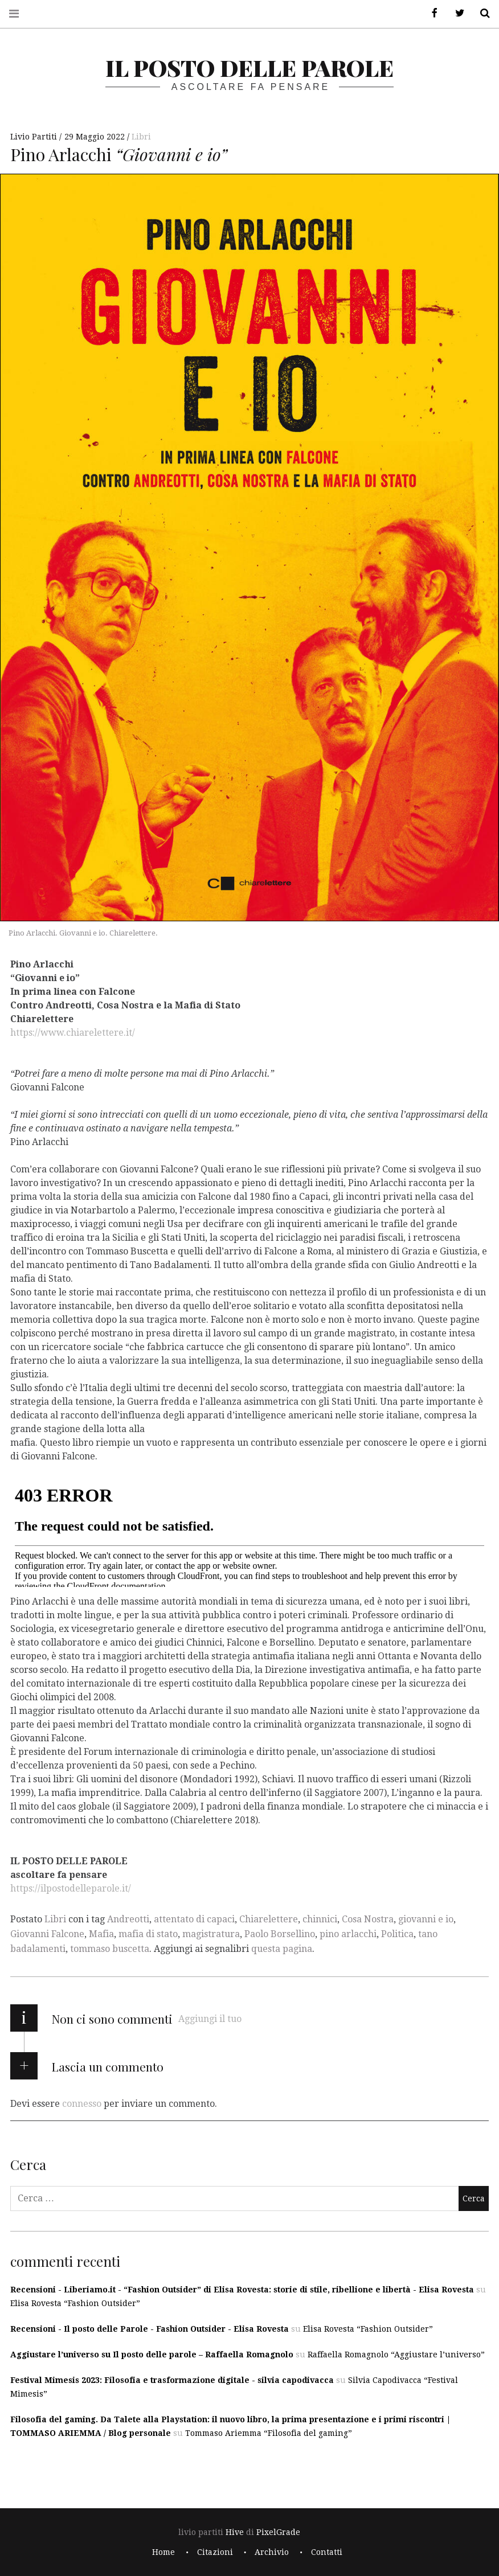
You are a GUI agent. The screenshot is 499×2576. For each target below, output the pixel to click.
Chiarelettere (268, 1919)
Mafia (101, 1934)
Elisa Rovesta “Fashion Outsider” (75, 2303)
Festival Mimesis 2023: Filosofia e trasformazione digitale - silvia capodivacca (172, 2380)
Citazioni (215, 2552)
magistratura (211, 1934)
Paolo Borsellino (279, 1934)
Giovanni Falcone (47, 1934)
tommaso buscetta (109, 1948)
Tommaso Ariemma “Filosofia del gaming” (268, 2433)
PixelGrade (278, 2532)
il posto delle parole (249, 67)
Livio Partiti (34, 136)
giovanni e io (425, 1919)
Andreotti (128, 1919)
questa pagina (281, 1948)
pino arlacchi (348, 1934)
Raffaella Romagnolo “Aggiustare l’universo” (396, 2354)
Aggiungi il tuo (210, 2018)
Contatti (326, 2552)
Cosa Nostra (368, 1919)
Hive (235, 2532)
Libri (141, 136)
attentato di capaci (194, 1919)
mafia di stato (148, 1934)
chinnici (319, 1919)
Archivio (272, 2552)
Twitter (455, 13)
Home (163, 2552)
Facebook (430, 13)
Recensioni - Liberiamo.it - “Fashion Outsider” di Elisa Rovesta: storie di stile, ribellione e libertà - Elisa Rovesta (242, 2289)
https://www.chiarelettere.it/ (72, 1032)
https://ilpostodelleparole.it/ (70, 1888)
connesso (81, 2103)
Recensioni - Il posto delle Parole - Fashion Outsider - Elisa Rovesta (149, 2328)
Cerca (480, 13)
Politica (397, 1934)
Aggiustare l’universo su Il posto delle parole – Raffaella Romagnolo (151, 2354)
